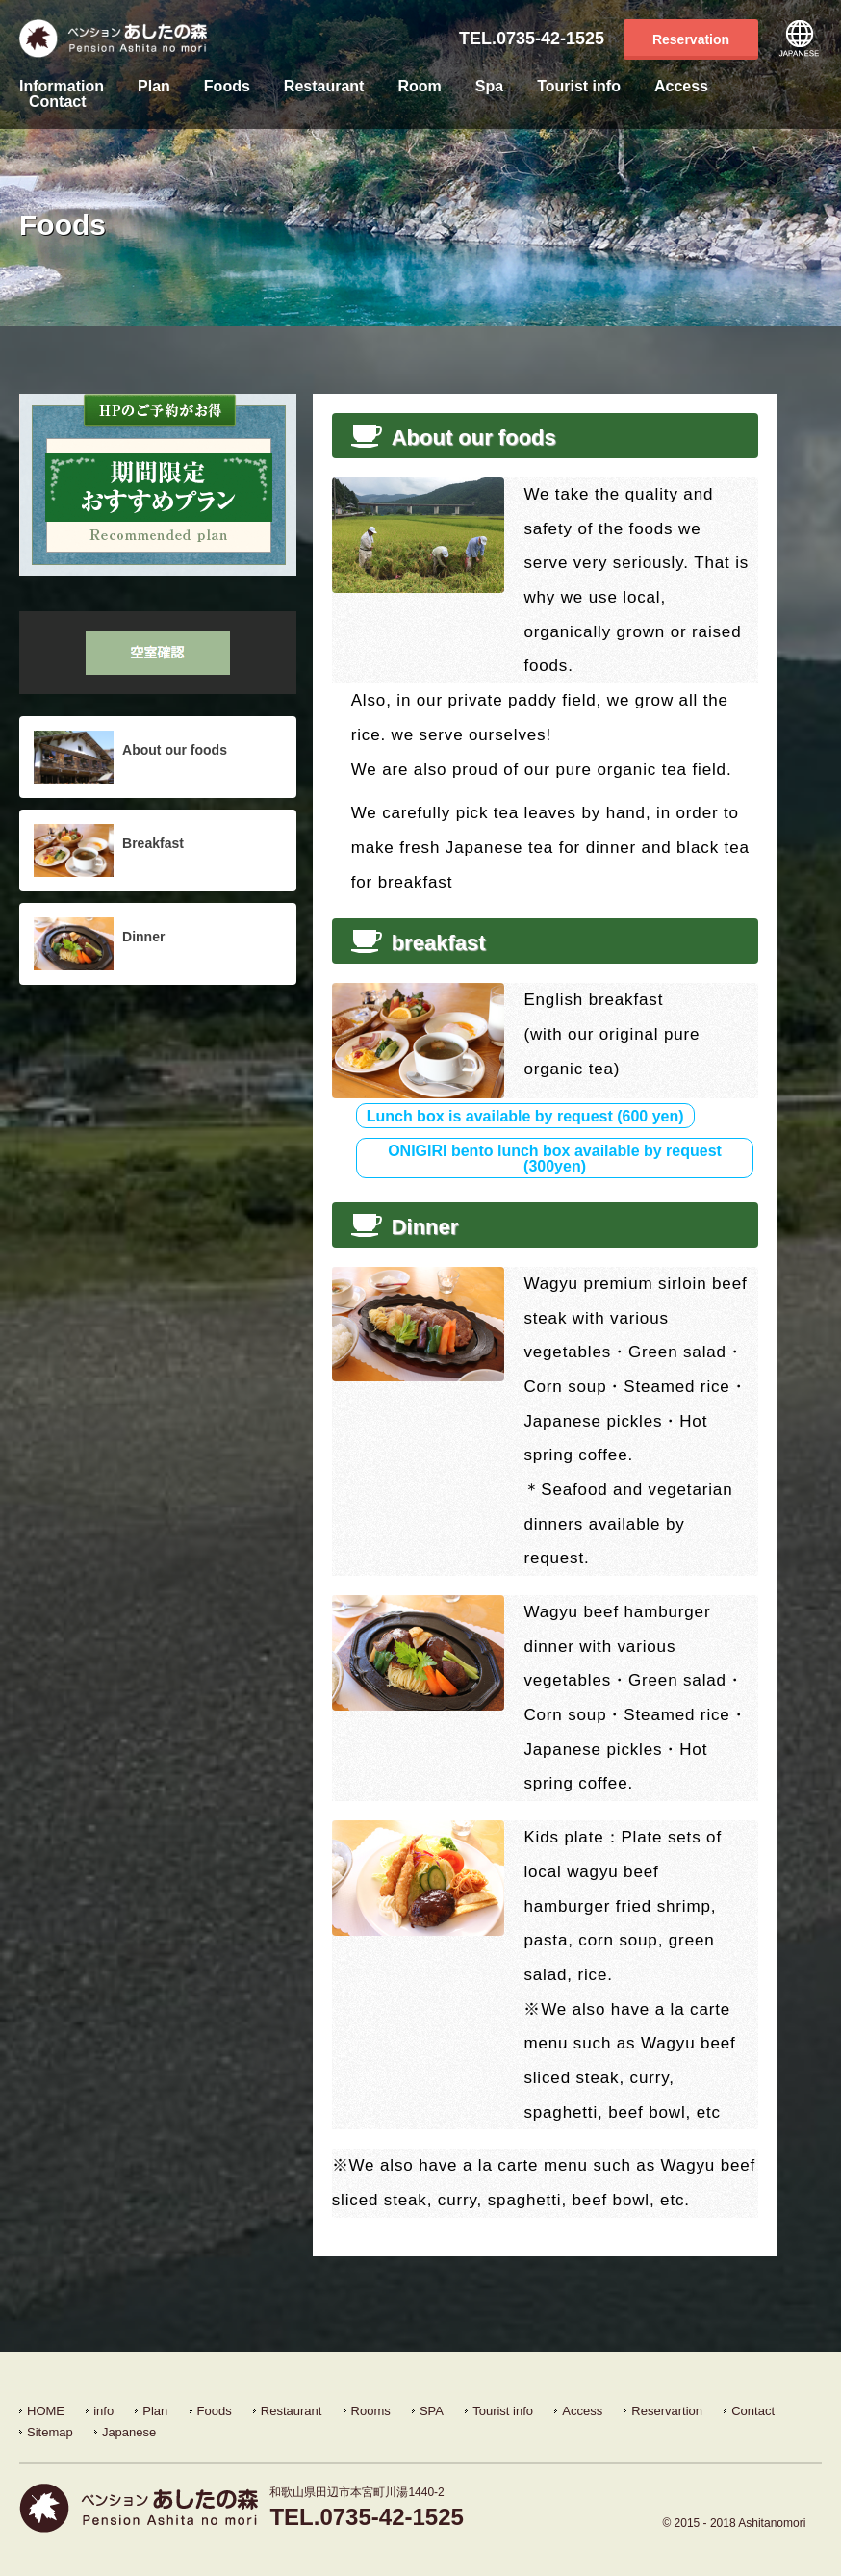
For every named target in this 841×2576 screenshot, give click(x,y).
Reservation (690, 39)
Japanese (799, 39)
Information (61, 86)
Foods (227, 86)
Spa (489, 86)
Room (419, 86)
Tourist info (579, 86)
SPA (432, 2411)
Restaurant (324, 86)
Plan (154, 86)
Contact (58, 102)
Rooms (371, 2411)
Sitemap (50, 2432)
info (103, 2411)
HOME (45, 2411)
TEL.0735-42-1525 (531, 38)
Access (681, 86)
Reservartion (666, 2411)
